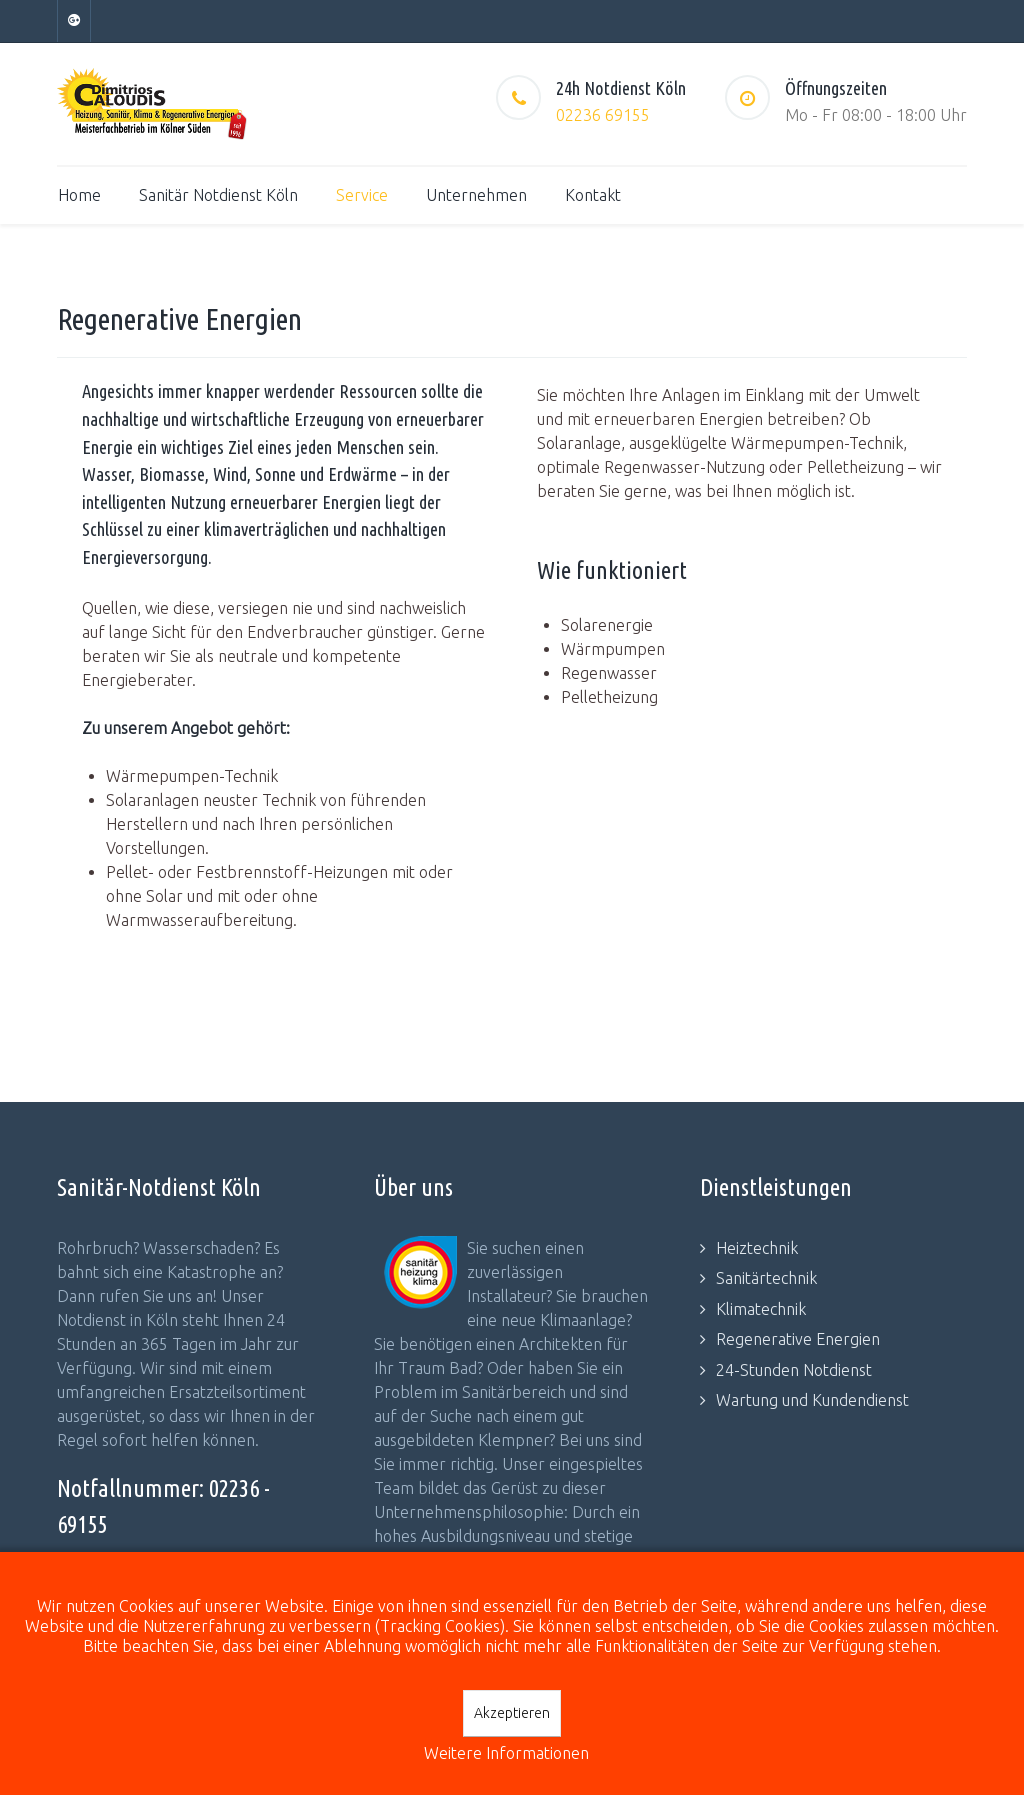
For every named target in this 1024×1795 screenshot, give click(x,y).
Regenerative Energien (798, 1339)
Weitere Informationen (506, 1753)
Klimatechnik (761, 1309)
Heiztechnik (757, 1248)
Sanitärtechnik (766, 1278)
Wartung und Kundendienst (812, 1400)
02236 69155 (603, 115)
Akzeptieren (512, 1713)
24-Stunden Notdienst (794, 1370)
